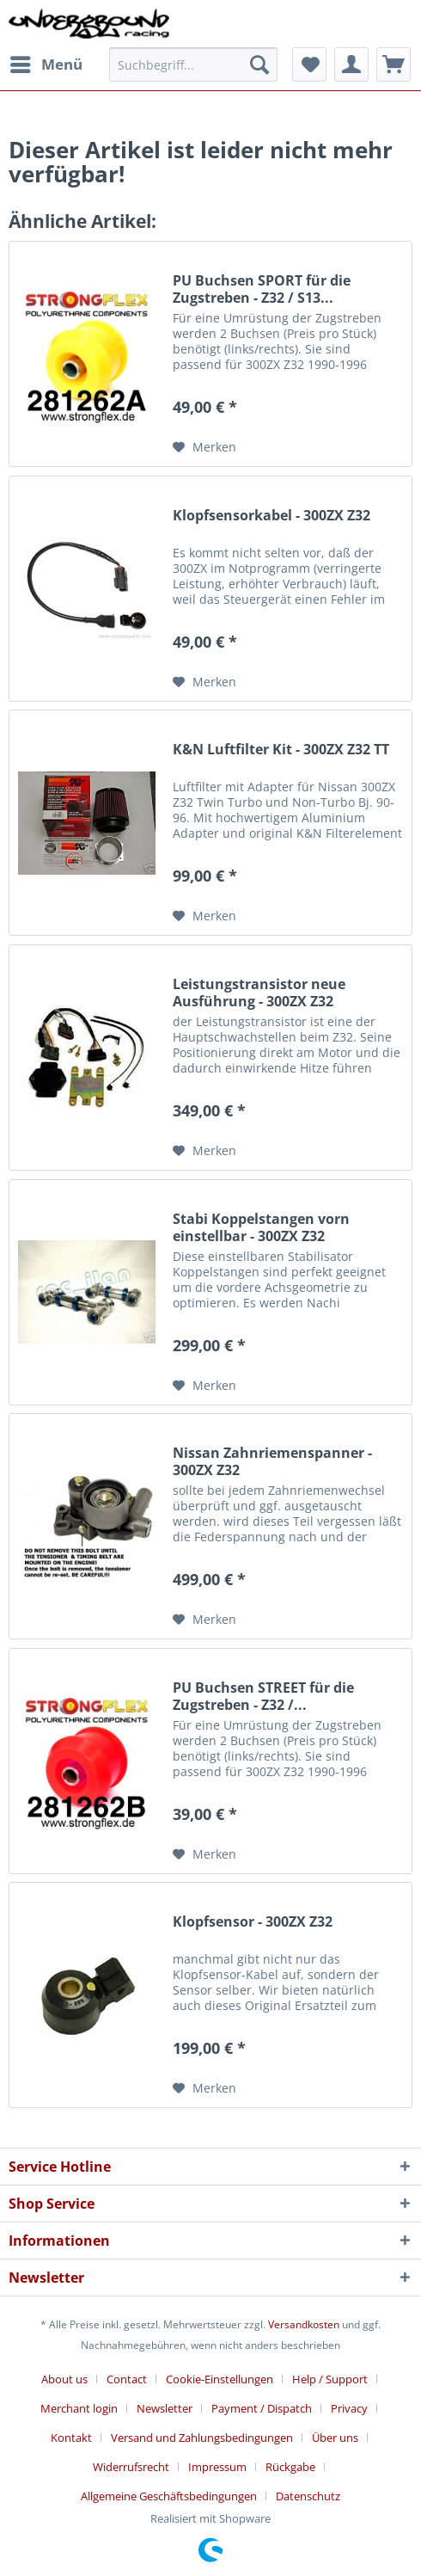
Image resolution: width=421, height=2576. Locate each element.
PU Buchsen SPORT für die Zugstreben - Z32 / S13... (262, 289)
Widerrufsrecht (131, 2467)
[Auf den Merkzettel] (204, 447)
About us (64, 2379)
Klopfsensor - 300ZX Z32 (253, 1922)
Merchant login (79, 2408)
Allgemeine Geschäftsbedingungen (169, 2496)
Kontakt (71, 2437)
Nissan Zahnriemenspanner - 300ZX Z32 (272, 1461)
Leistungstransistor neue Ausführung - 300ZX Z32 (259, 992)
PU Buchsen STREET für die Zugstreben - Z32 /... (263, 1696)
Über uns (335, 2437)
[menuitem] (45, 64)
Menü (46, 62)
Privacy (349, 2408)
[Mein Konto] (351, 64)
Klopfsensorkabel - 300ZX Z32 (271, 516)
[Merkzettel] (309, 64)
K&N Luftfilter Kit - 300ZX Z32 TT (281, 750)
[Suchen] (259, 64)
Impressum (217, 2467)
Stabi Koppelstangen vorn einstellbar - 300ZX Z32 (261, 1227)
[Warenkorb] (393, 64)
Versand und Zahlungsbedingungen (202, 2437)
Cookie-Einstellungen (219, 2379)
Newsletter (164, 2408)
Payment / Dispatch (261, 2408)
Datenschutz (308, 2496)
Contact (127, 2379)
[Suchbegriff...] (193, 64)
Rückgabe (290, 2467)
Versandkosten (303, 2324)
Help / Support (330, 2379)
